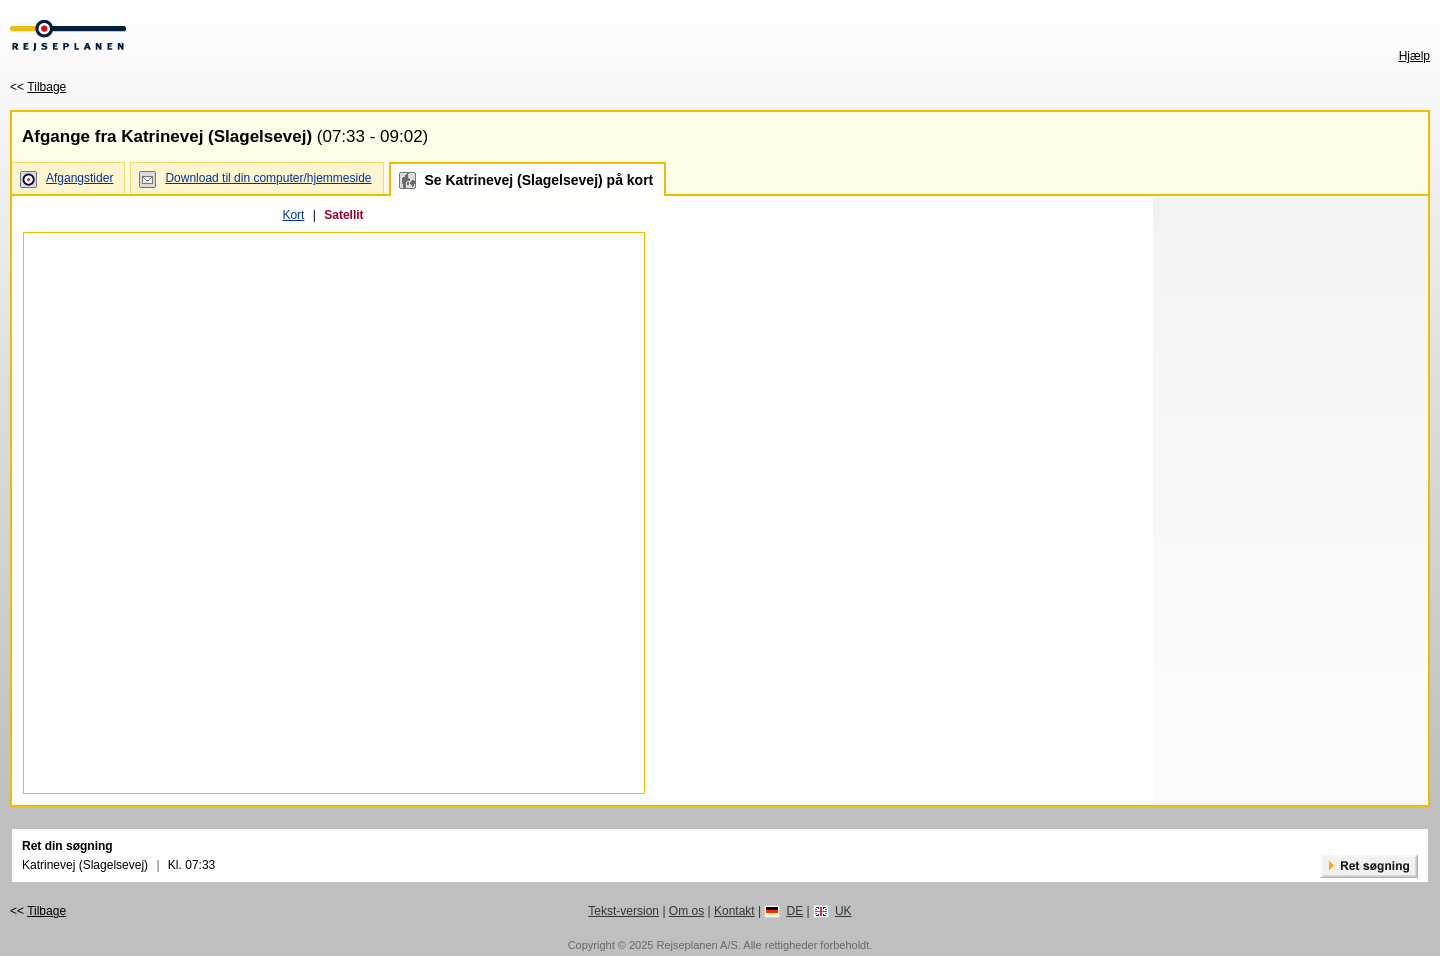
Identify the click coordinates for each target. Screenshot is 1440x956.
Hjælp (1414, 56)
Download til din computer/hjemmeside (268, 178)
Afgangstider (79, 178)
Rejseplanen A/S (696, 945)
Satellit (343, 215)
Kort (293, 215)
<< (38, 87)
